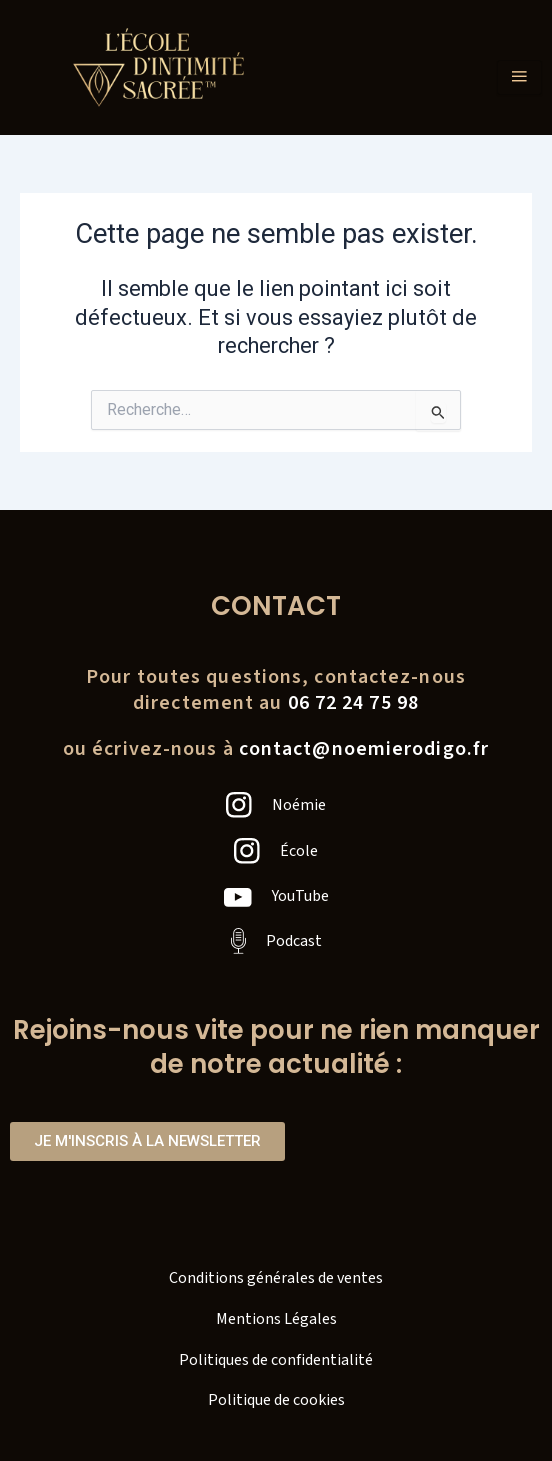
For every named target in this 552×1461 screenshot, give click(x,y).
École (299, 851)
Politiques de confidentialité (276, 1360)
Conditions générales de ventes (276, 1278)
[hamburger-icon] (519, 77)
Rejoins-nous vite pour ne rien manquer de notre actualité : (276, 1047)
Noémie (299, 805)
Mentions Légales (276, 1319)
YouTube (300, 896)
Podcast (294, 941)
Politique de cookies (276, 1400)
